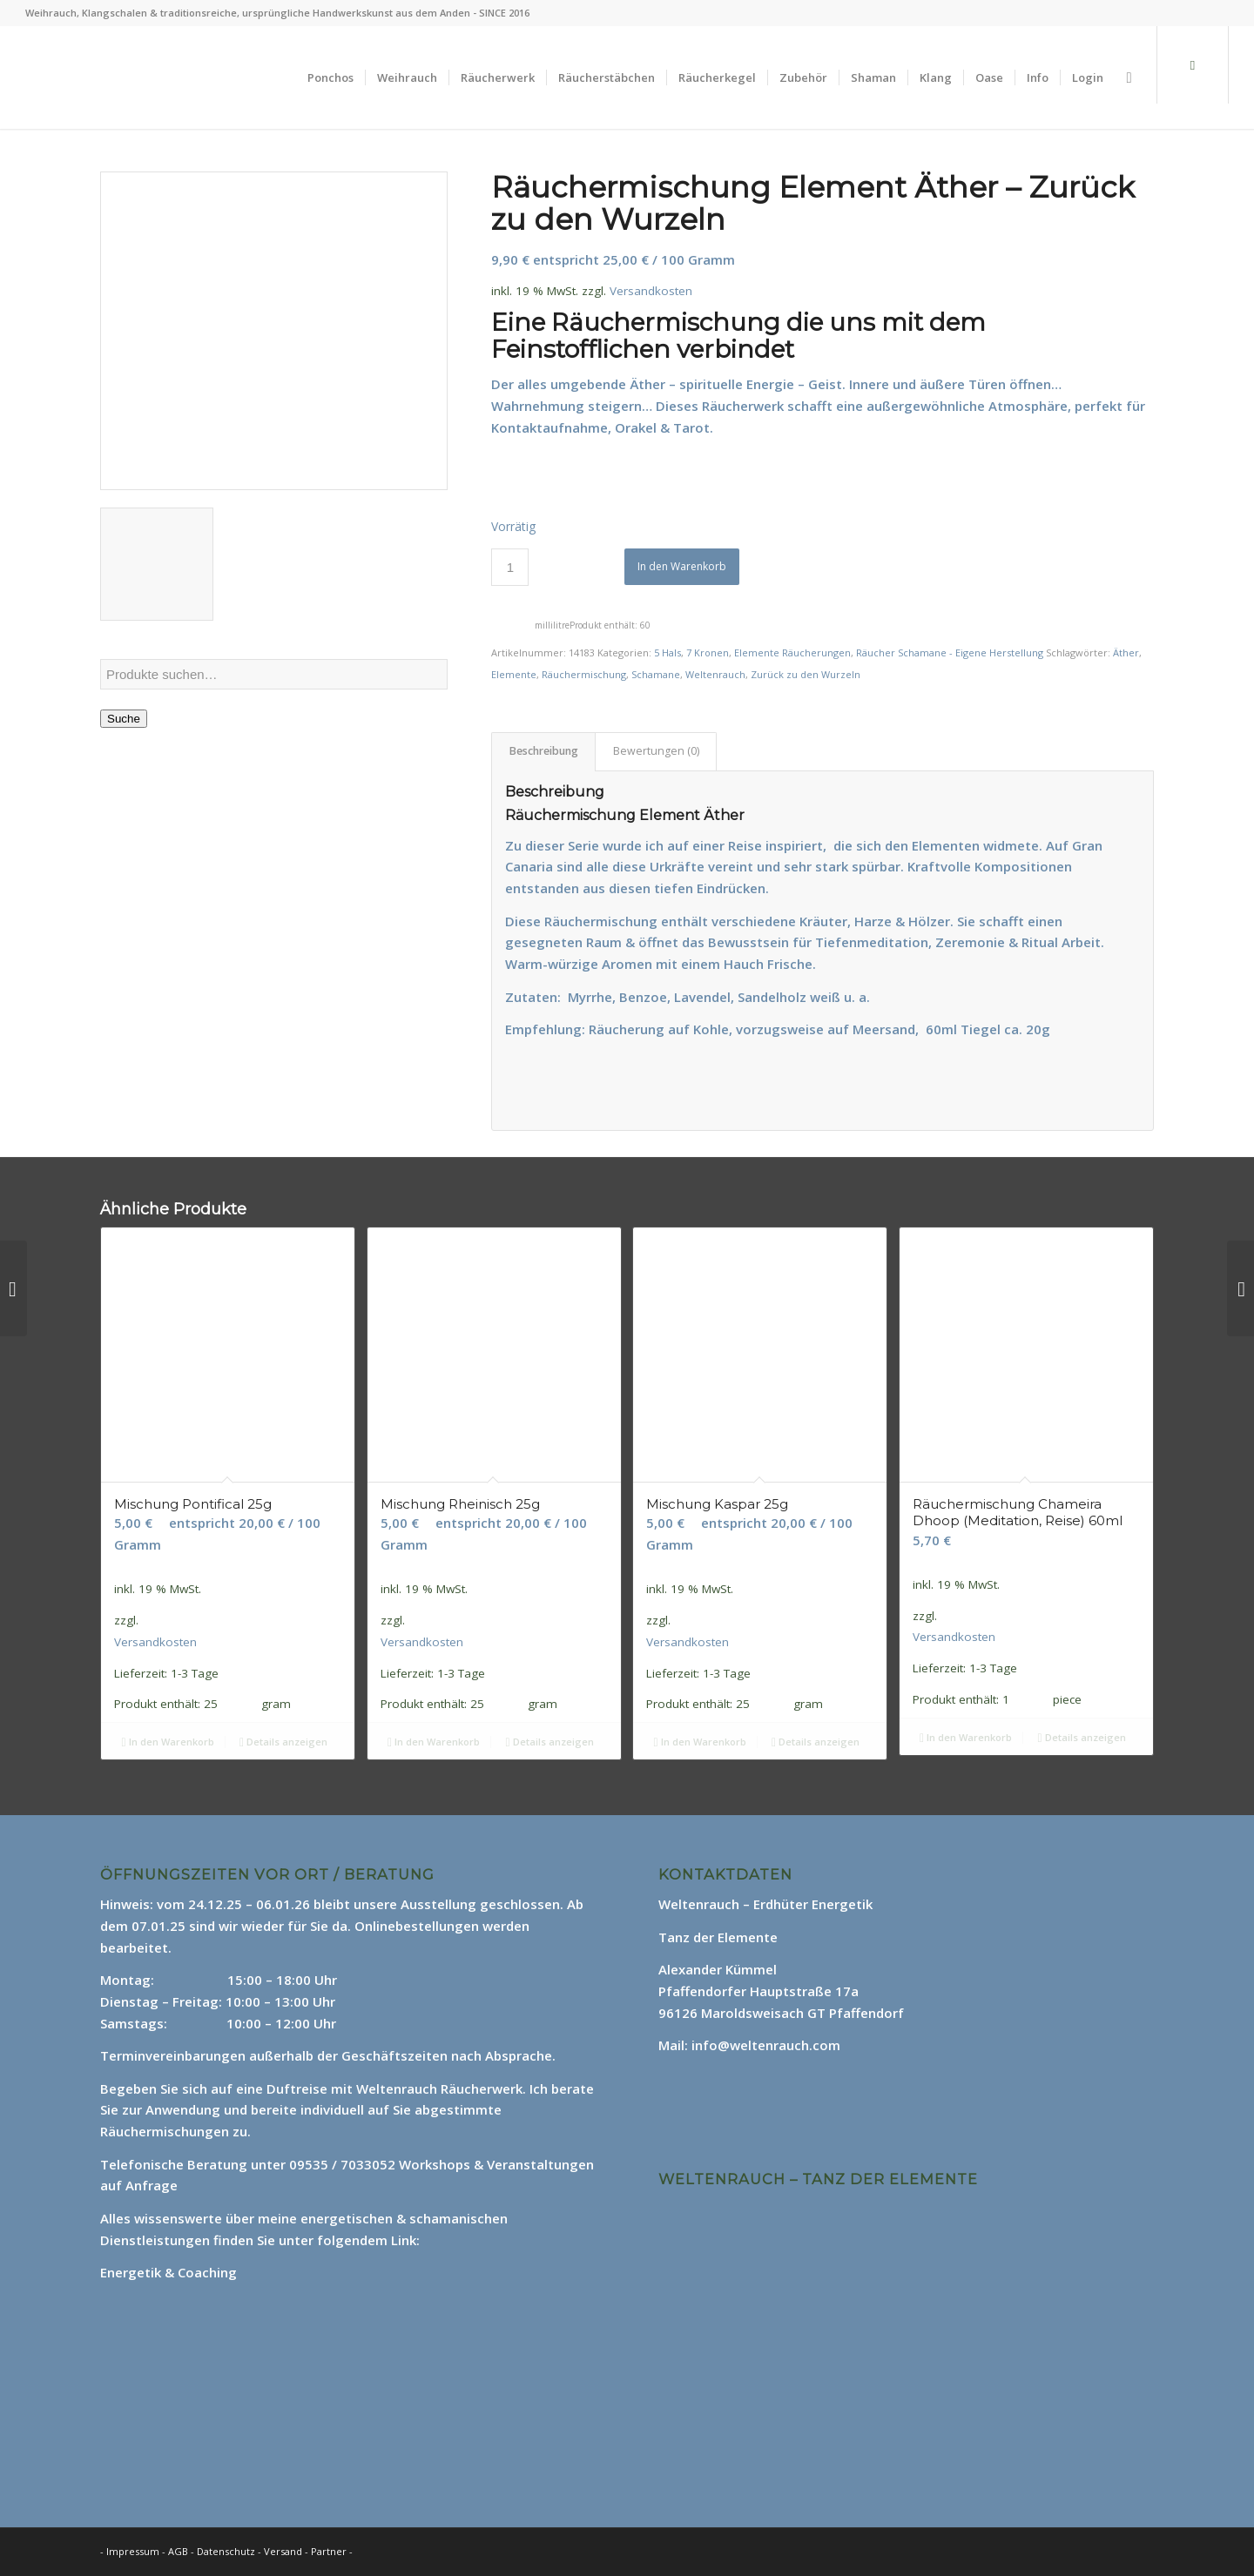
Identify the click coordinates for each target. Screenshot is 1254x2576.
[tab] (543, 751)
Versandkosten (651, 291)
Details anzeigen (283, 1741)
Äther (1126, 652)
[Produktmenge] (510, 567)
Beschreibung (543, 750)
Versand (284, 2551)
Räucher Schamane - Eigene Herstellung (949, 652)
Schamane (655, 674)
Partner (328, 2551)
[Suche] (1129, 77)
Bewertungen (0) (656, 750)
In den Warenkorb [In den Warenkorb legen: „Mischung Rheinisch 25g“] (434, 1741)
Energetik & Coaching (168, 2272)
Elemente (513, 674)
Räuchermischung (584, 674)
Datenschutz (227, 2551)
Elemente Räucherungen (792, 652)
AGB (179, 2551)
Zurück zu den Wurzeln (805, 674)
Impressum (133, 2551)
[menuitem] (330, 77)
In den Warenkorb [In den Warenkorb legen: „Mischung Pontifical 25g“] (167, 1741)
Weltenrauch (715, 674)
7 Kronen (707, 652)
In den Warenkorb (681, 566)
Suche (123, 718)
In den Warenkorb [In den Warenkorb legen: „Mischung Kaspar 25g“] (699, 1741)
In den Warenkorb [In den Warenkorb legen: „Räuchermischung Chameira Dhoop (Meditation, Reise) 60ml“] (966, 1737)
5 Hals (667, 652)
